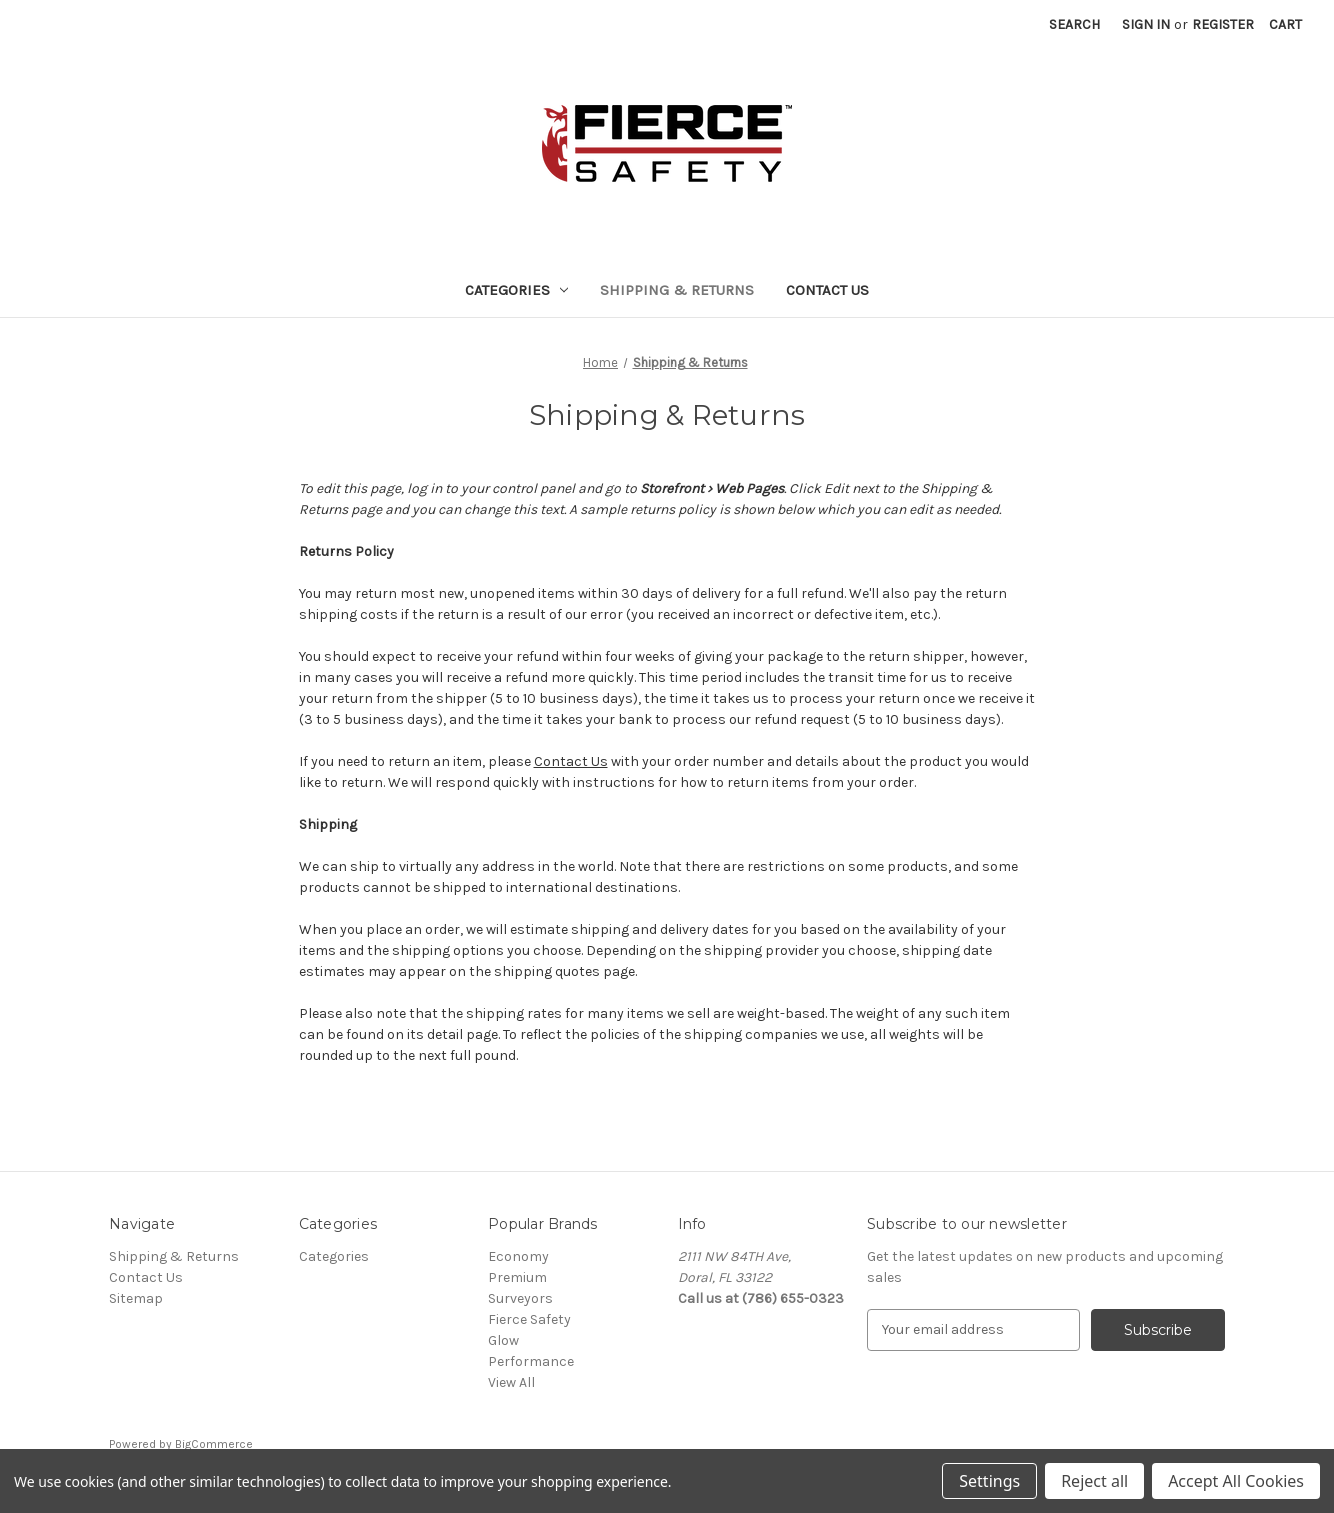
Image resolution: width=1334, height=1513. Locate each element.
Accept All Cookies (1236, 1481)
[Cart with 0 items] (1285, 24)
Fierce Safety (529, 1319)
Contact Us (827, 290)
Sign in (1146, 24)
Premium (517, 1277)
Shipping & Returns (677, 290)
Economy (518, 1256)
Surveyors (520, 1298)
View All (511, 1382)
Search (1074, 24)
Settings (989, 1481)
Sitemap (136, 1298)
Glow (503, 1340)
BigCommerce (214, 1444)
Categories (517, 290)
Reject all (1094, 1481)
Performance (531, 1361)
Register (1223, 24)
